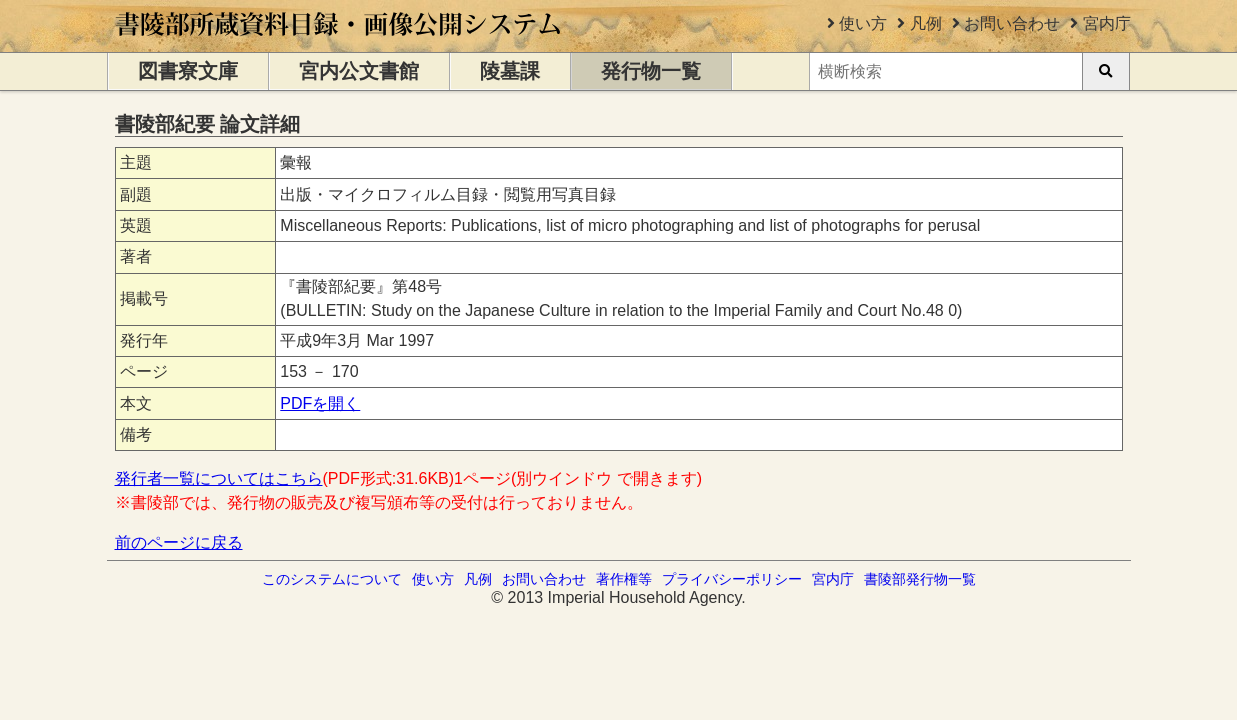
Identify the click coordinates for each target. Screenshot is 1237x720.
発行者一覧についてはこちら (219, 478)
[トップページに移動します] (339, 42)
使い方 (863, 23)
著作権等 (624, 579)
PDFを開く (320, 403)
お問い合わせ (1012, 23)
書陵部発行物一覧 (920, 579)
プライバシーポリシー (732, 579)
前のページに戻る (179, 542)
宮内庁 (1107, 23)
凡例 (926, 23)
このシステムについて (332, 579)
